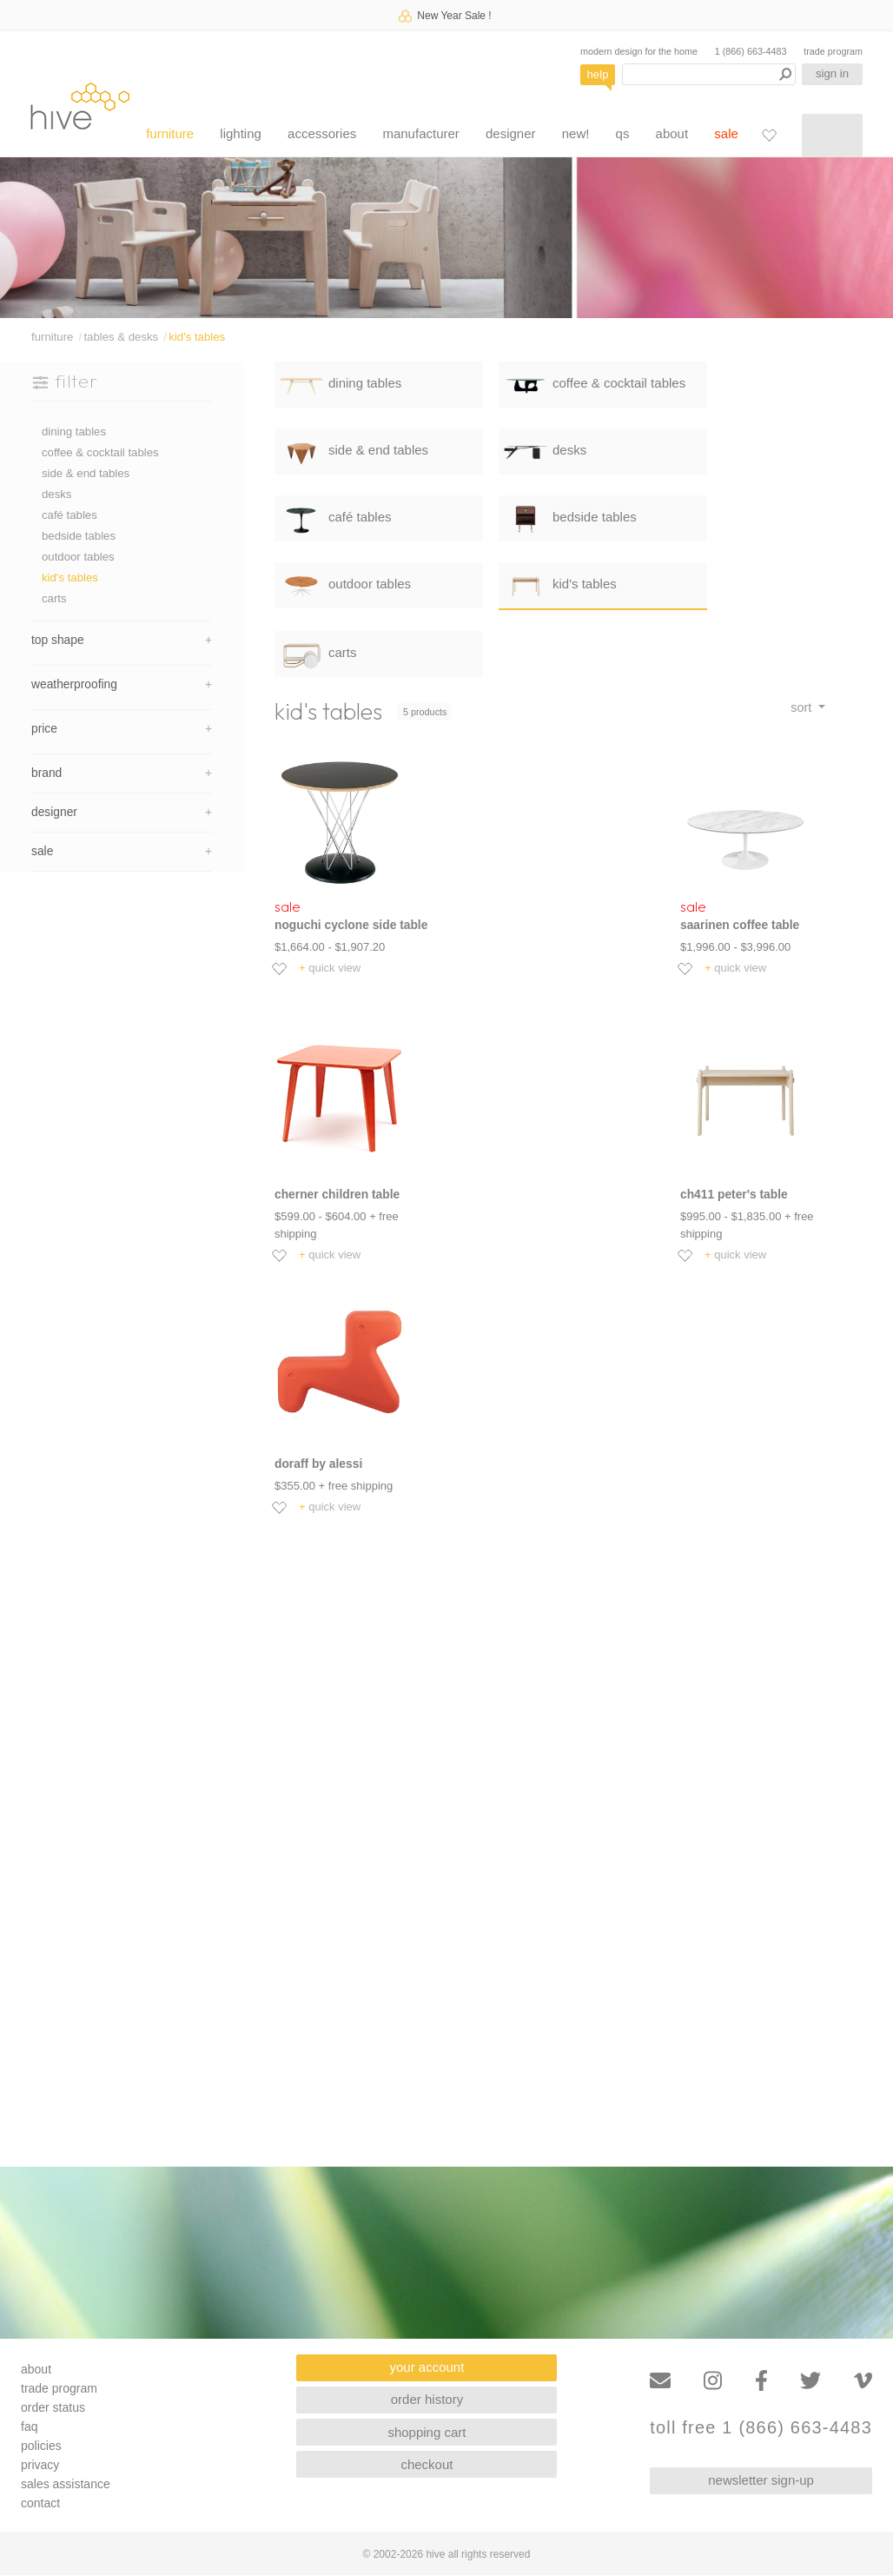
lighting (240, 133)
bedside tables (79, 535)
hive (79, 105)
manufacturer (420, 133)
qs (623, 133)
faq (29, 2426)
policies (41, 2446)
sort (802, 707)
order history (427, 2399)
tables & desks (120, 336)
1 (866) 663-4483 (751, 51)
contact (40, 2503)
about (672, 133)
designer (511, 133)
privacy (40, 2465)
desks (56, 494)
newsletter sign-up (761, 2480)
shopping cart (426, 2432)
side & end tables (85, 473)
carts (54, 598)
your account (427, 2367)
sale (726, 133)
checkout (426, 2464)
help (598, 74)
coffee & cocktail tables (100, 452)
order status (53, 2407)
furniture (170, 133)
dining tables (74, 431)
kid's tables (197, 336)
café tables (69, 514)
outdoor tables (78, 556)
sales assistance (65, 2484)
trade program (833, 51)
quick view (330, 968)
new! (576, 133)
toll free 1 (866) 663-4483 (761, 2428)
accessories (322, 133)
